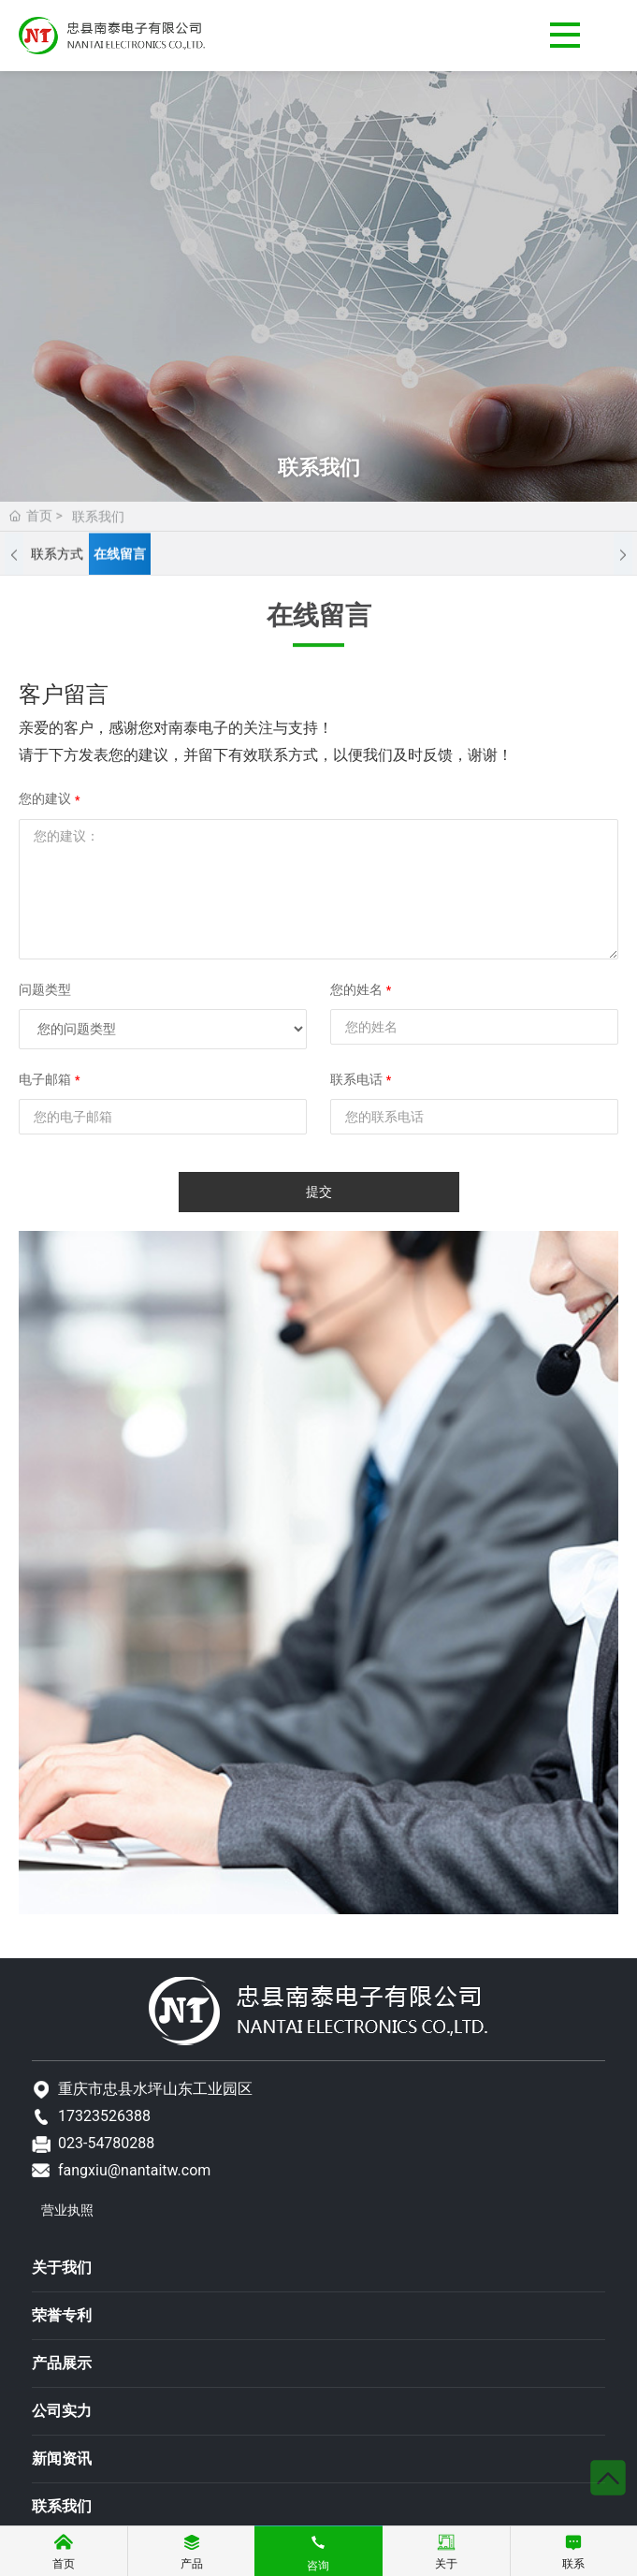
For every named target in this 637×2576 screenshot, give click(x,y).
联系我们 (62, 2506)
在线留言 (120, 556)
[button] (14, 556)
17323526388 (104, 2116)
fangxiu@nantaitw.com (134, 2170)
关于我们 (62, 2267)
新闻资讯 (62, 2458)
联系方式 (57, 556)
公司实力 (62, 2411)
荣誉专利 (62, 2315)
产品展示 (62, 2363)
